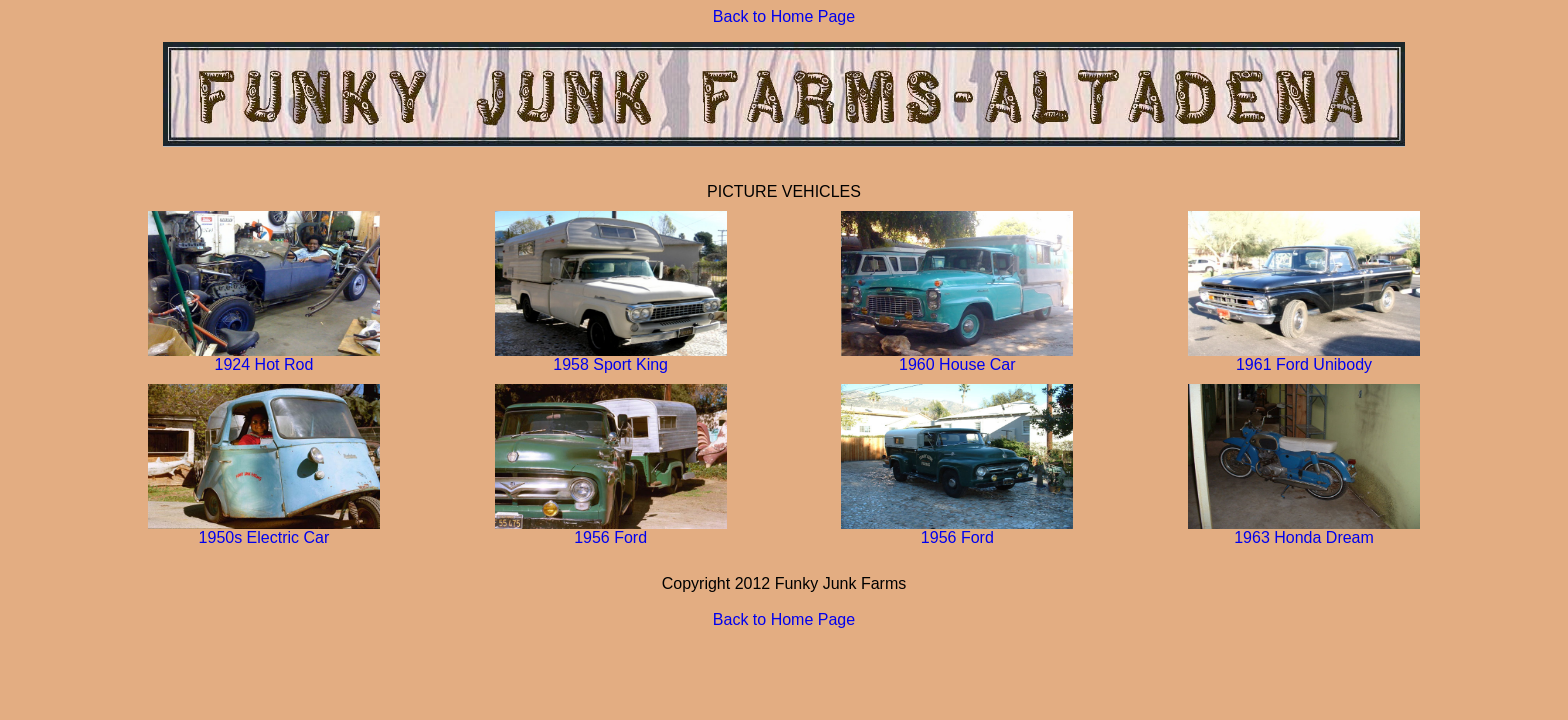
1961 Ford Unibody (1304, 357)
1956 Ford (611, 530)
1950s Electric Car (264, 530)
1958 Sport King (611, 357)
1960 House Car (957, 357)
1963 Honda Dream (1304, 530)
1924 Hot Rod (264, 357)
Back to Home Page (784, 16)
